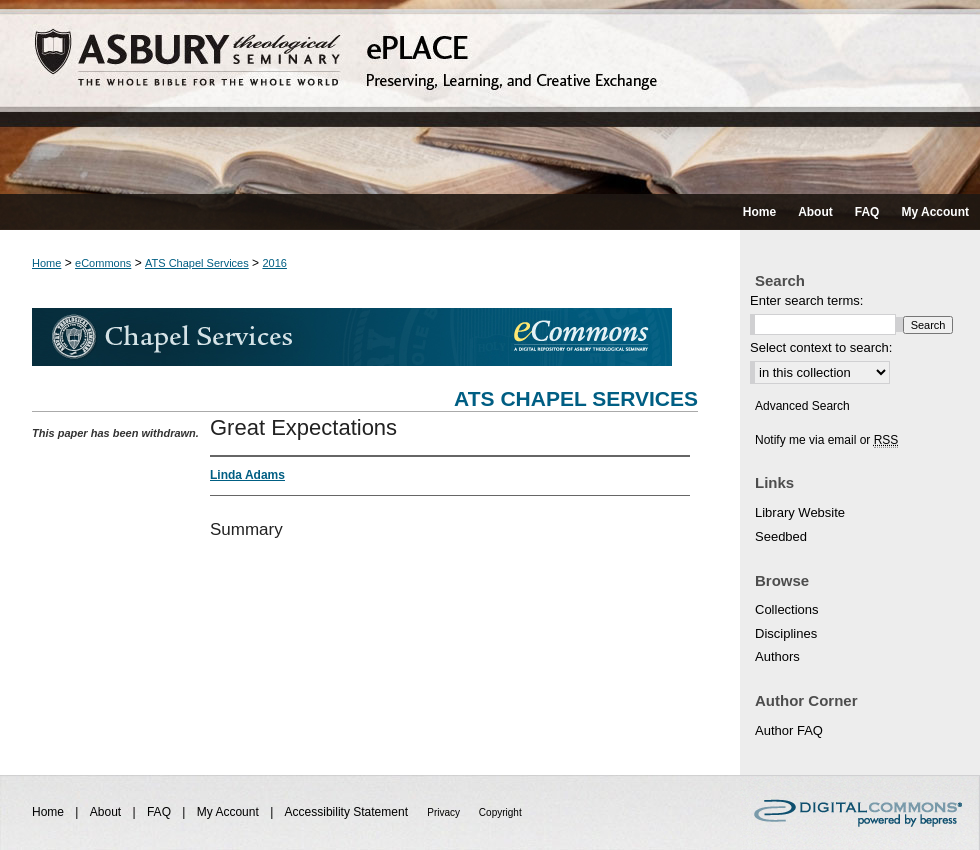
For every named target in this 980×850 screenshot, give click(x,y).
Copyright (500, 812)
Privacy (445, 812)
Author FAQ (789, 730)
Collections (787, 609)
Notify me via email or (826, 440)
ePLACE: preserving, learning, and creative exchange (490, 97)
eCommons (103, 263)
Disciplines (786, 633)
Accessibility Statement (348, 812)
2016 (274, 263)
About (107, 812)
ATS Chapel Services (197, 263)
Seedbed (781, 536)
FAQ (160, 812)
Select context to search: (821, 347)
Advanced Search (802, 406)
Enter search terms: (806, 300)
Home (46, 263)
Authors (777, 656)
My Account (229, 812)
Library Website (800, 512)
